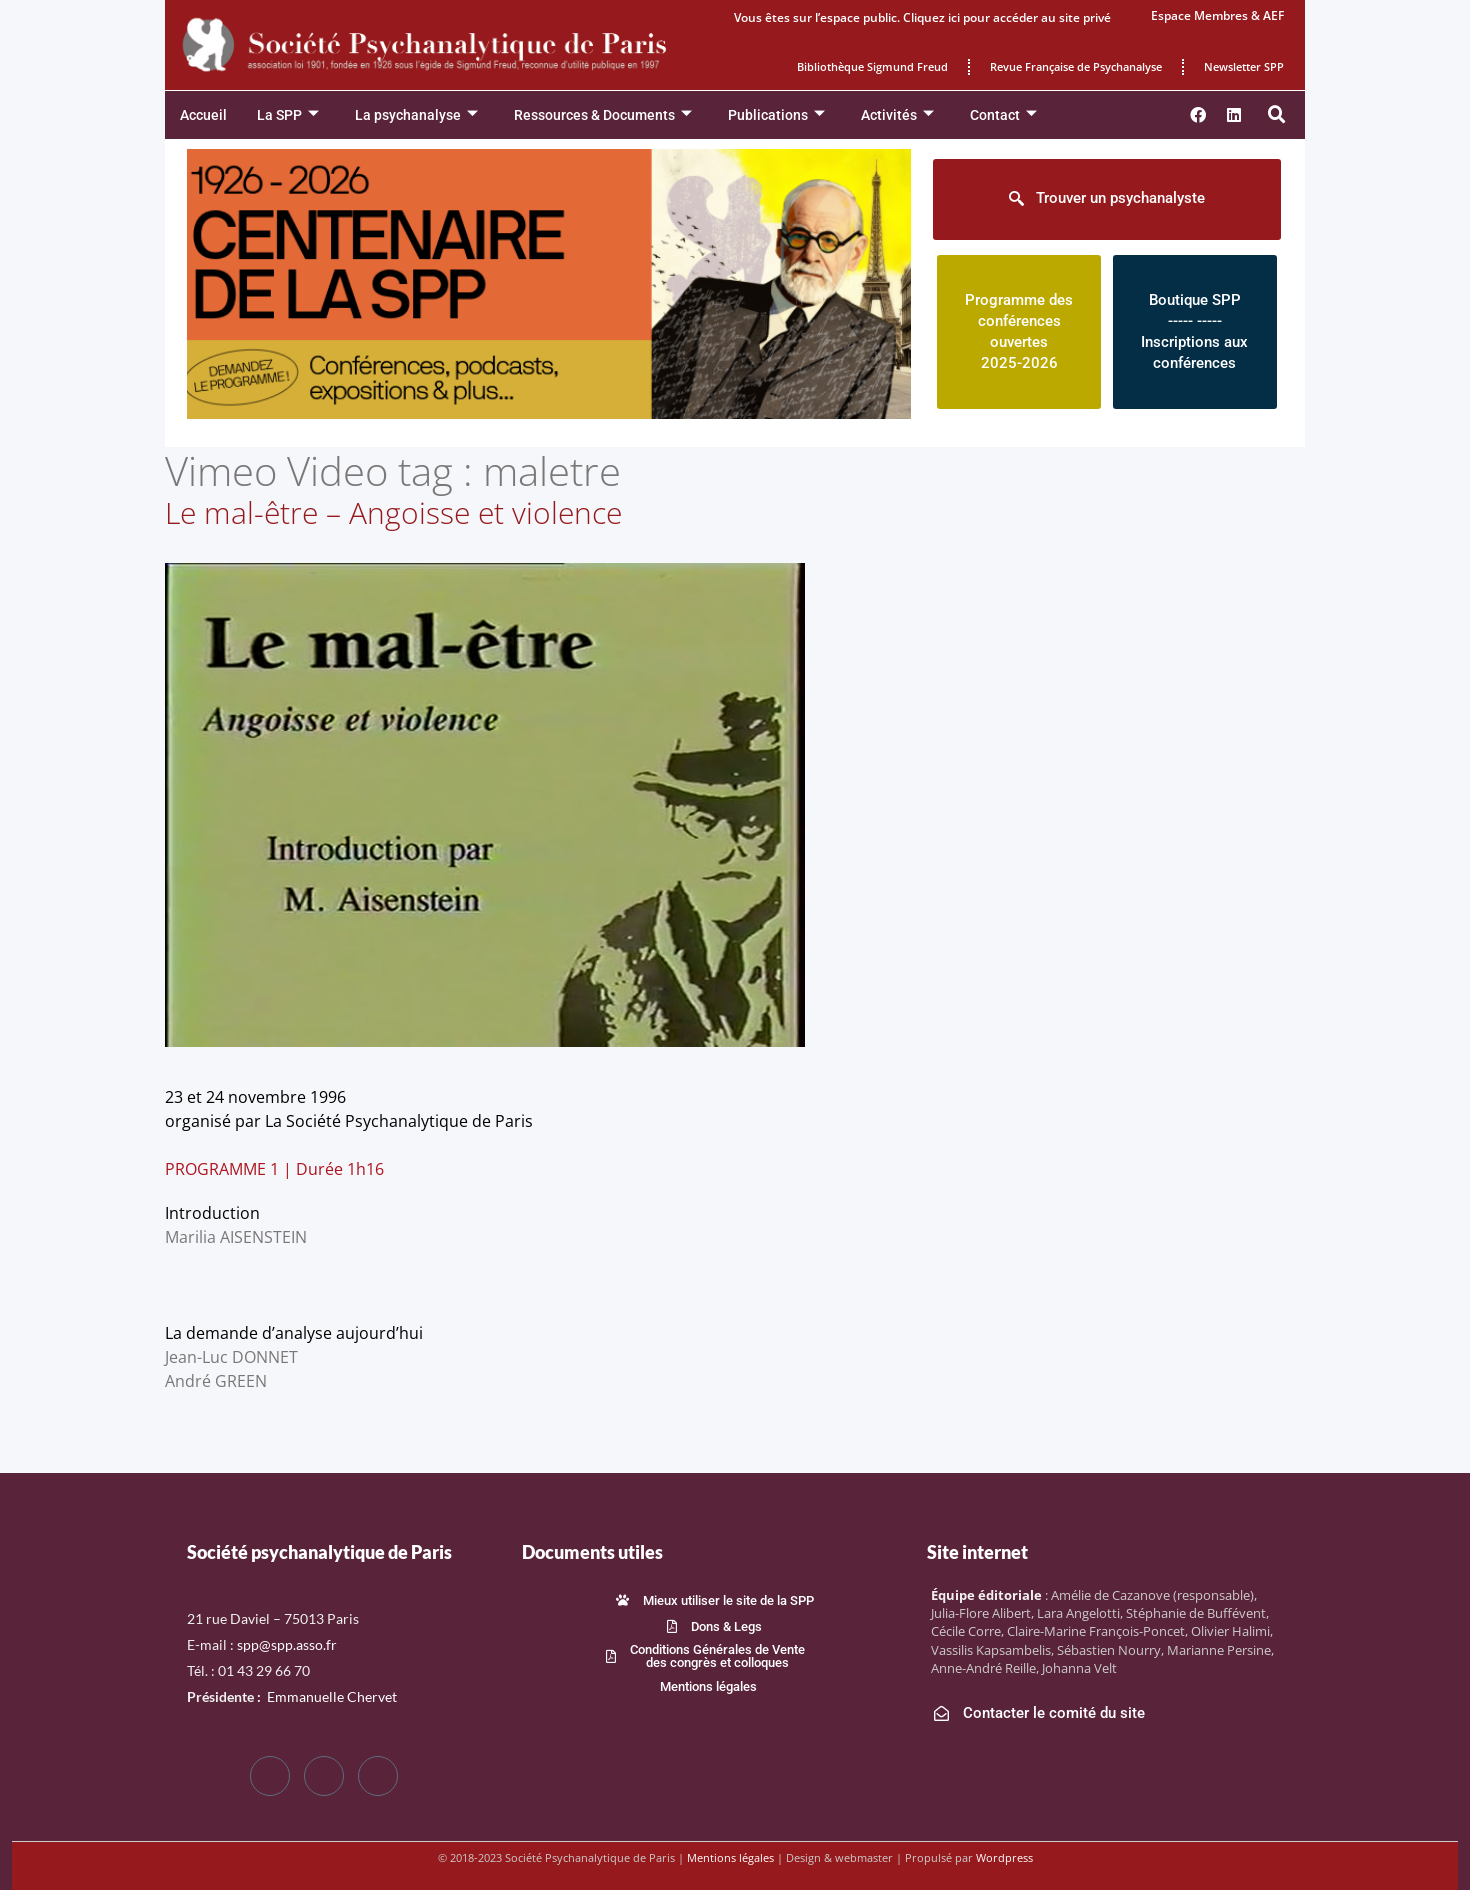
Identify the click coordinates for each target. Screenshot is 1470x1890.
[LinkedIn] (378, 1776)
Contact (1003, 115)
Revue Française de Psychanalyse (1076, 66)
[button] (1277, 115)
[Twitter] (324, 1776)
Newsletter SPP (1244, 66)
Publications (776, 115)
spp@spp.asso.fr (287, 1644)
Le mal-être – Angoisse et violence (393, 512)
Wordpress (1004, 1857)
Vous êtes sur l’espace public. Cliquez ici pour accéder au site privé (922, 17)
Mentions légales (730, 1857)
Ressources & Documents (603, 115)
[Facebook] (270, 1776)
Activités (897, 115)
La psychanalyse (416, 115)
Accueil (203, 115)
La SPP (288, 115)
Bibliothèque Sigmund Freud (872, 66)
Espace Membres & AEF (1217, 15)
